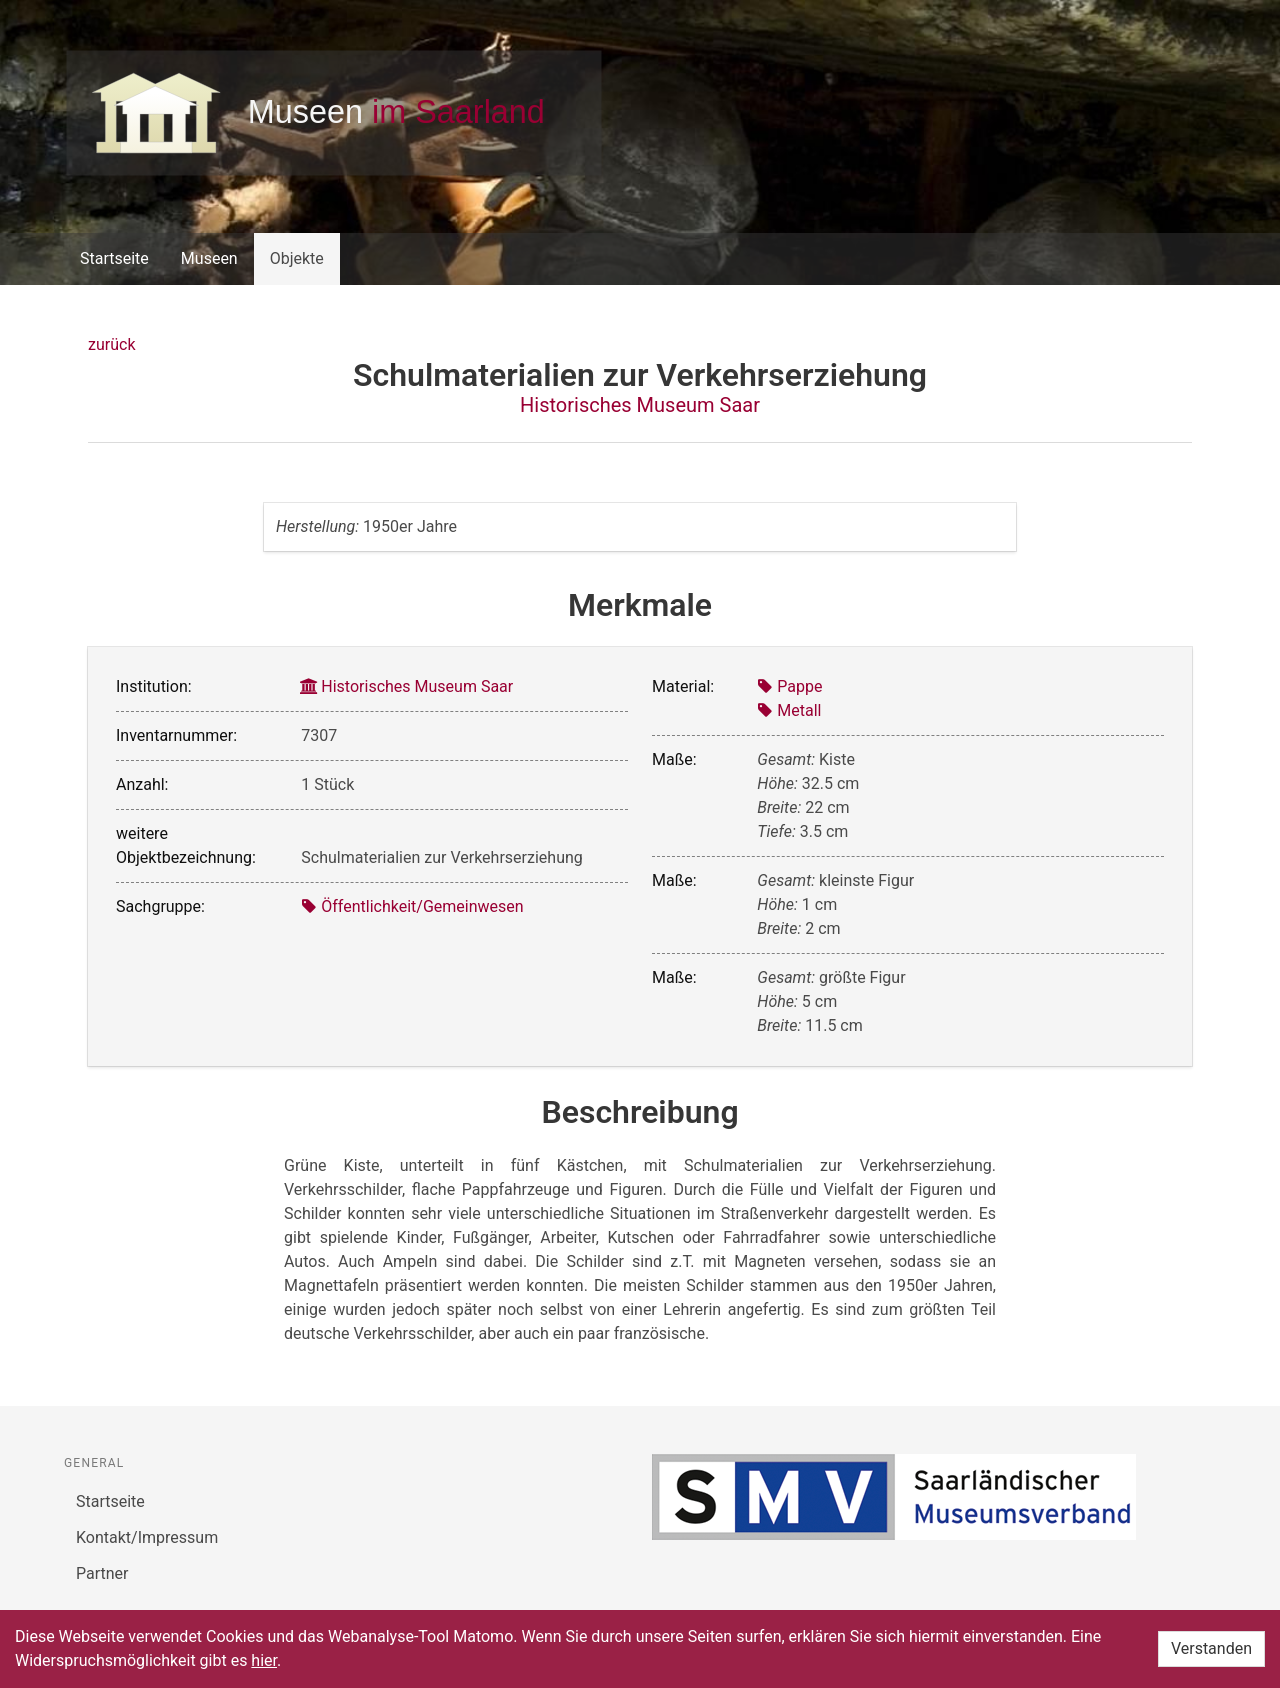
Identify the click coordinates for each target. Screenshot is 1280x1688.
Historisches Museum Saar (640, 405)
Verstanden (1211, 1648)
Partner (102, 1573)
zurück (111, 344)
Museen (209, 258)
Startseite (114, 258)
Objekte (297, 258)
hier (264, 1660)
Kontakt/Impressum (147, 1537)
